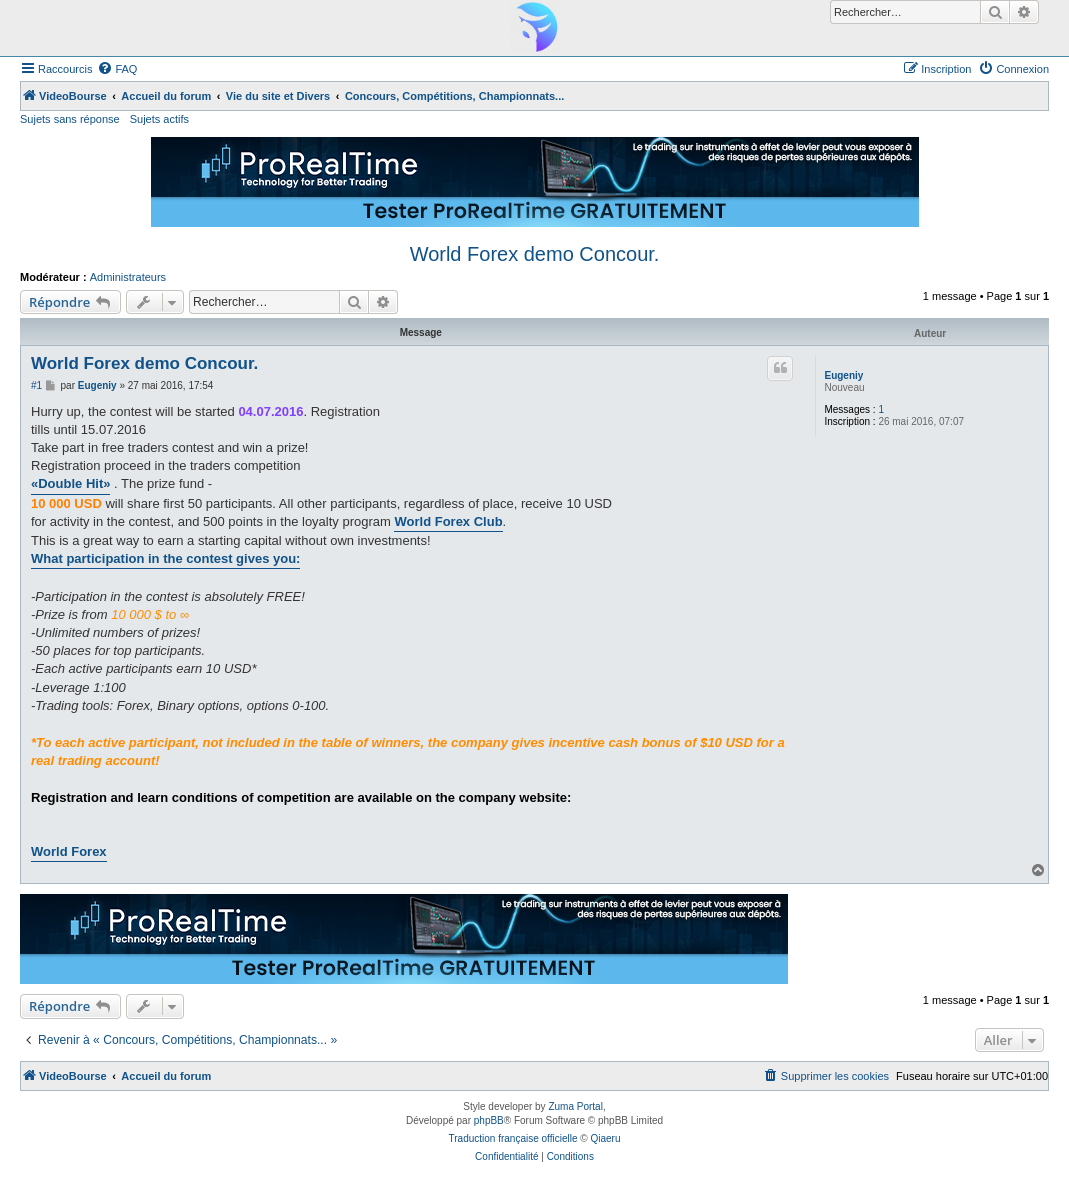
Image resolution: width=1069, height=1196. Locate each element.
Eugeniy (843, 375)
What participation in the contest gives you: (165, 558)
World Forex (69, 851)
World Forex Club (448, 521)
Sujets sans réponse (70, 119)
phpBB (489, 1120)
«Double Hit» (70, 483)
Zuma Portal (575, 1106)
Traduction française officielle (513, 1138)
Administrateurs (128, 277)
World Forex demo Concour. (535, 254)
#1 (36, 385)
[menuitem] (117, 69)
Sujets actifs (159, 119)
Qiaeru (605, 1138)
